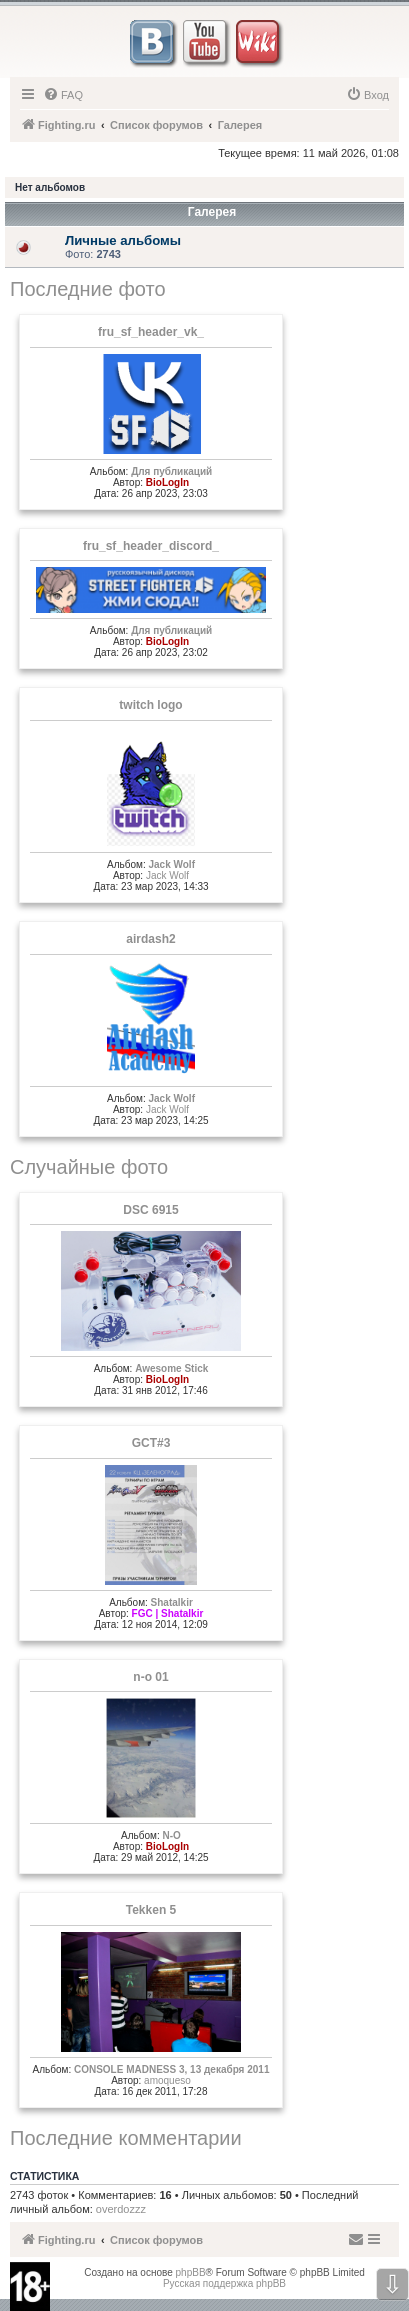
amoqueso (167, 2080)
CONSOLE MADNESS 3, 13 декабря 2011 (172, 2069)
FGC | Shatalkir (168, 1613)
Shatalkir (172, 1602)
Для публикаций (171, 471)
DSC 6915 (150, 1210)
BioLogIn (167, 482)
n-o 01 (150, 1677)
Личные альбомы (123, 240)
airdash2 (150, 939)
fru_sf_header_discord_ (151, 546)
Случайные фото (89, 1167)
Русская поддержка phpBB (224, 2283)
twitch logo (150, 705)
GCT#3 (151, 1443)
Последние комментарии (126, 2138)
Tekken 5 (151, 1910)
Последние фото (88, 289)
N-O (172, 1835)
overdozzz (121, 2209)
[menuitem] (63, 95)
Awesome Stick (171, 1368)
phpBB (191, 2272)
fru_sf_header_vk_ (151, 332)
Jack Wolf (171, 864)
